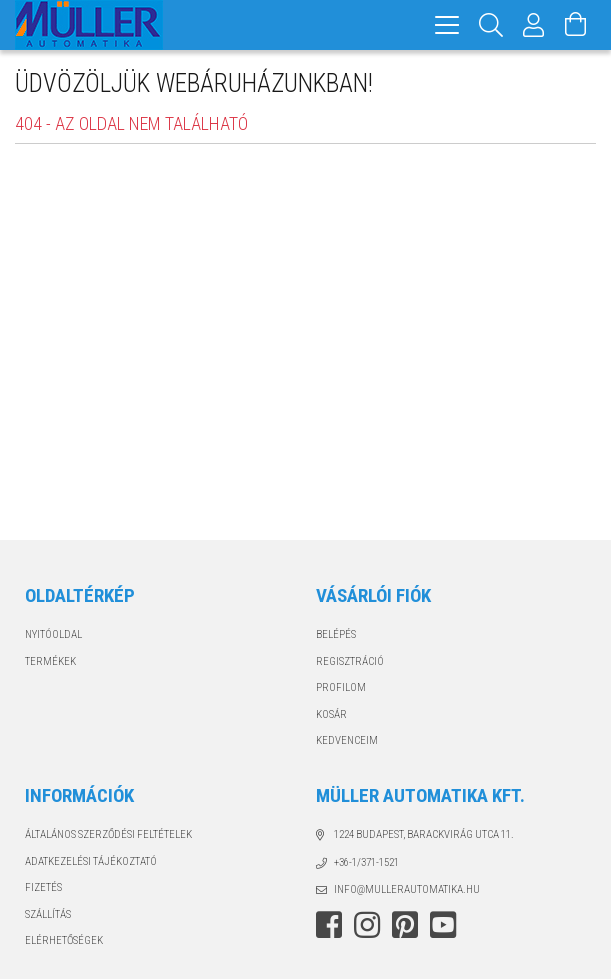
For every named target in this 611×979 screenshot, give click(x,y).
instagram (367, 925)
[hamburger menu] (447, 25)
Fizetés (43, 887)
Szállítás (48, 914)
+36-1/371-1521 (366, 862)
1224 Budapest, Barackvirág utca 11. (424, 834)
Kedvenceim (347, 740)
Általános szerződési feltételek (108, 834)
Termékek (50, 661)
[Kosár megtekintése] (576, 25)
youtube (443, 925)
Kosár (331, 714)
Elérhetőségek (64, 940)
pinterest (405, 925)
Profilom (341, 687)
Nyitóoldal (53, 634)
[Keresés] (491, 25)
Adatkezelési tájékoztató (91, 861)
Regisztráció (350, 661)
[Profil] (534, 25)
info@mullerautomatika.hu (407, 889)
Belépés (336, 634)
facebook (329, 925)
